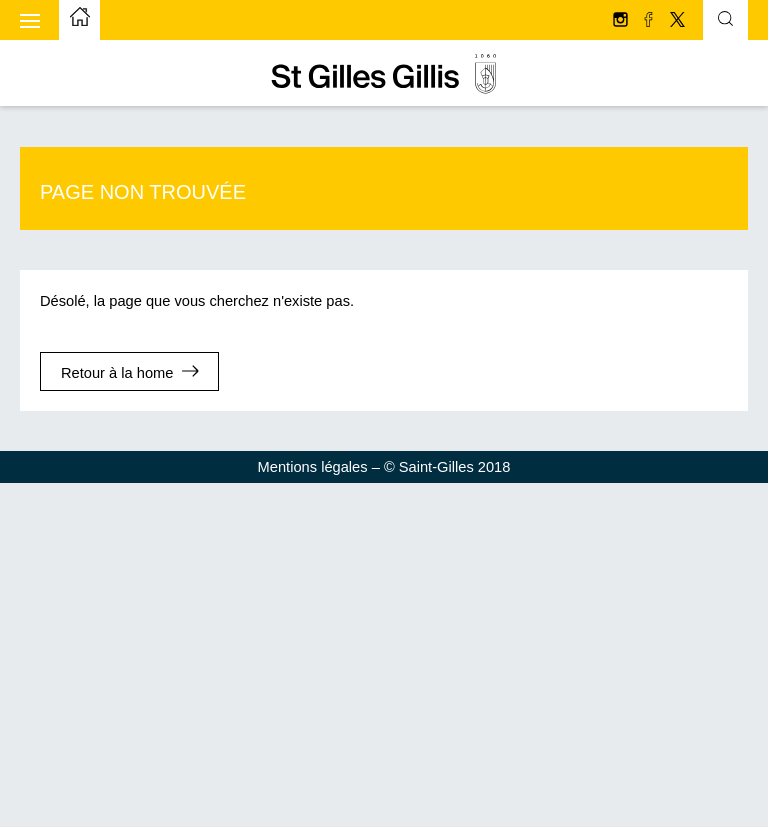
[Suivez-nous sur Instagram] (622, 21)
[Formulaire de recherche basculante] (725, 21)
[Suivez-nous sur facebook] (650, 21)
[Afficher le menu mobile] (30, 20)
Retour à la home (117, 373)
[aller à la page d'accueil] (80, 20)
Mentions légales (313, 467)
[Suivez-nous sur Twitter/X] (677, 21)
